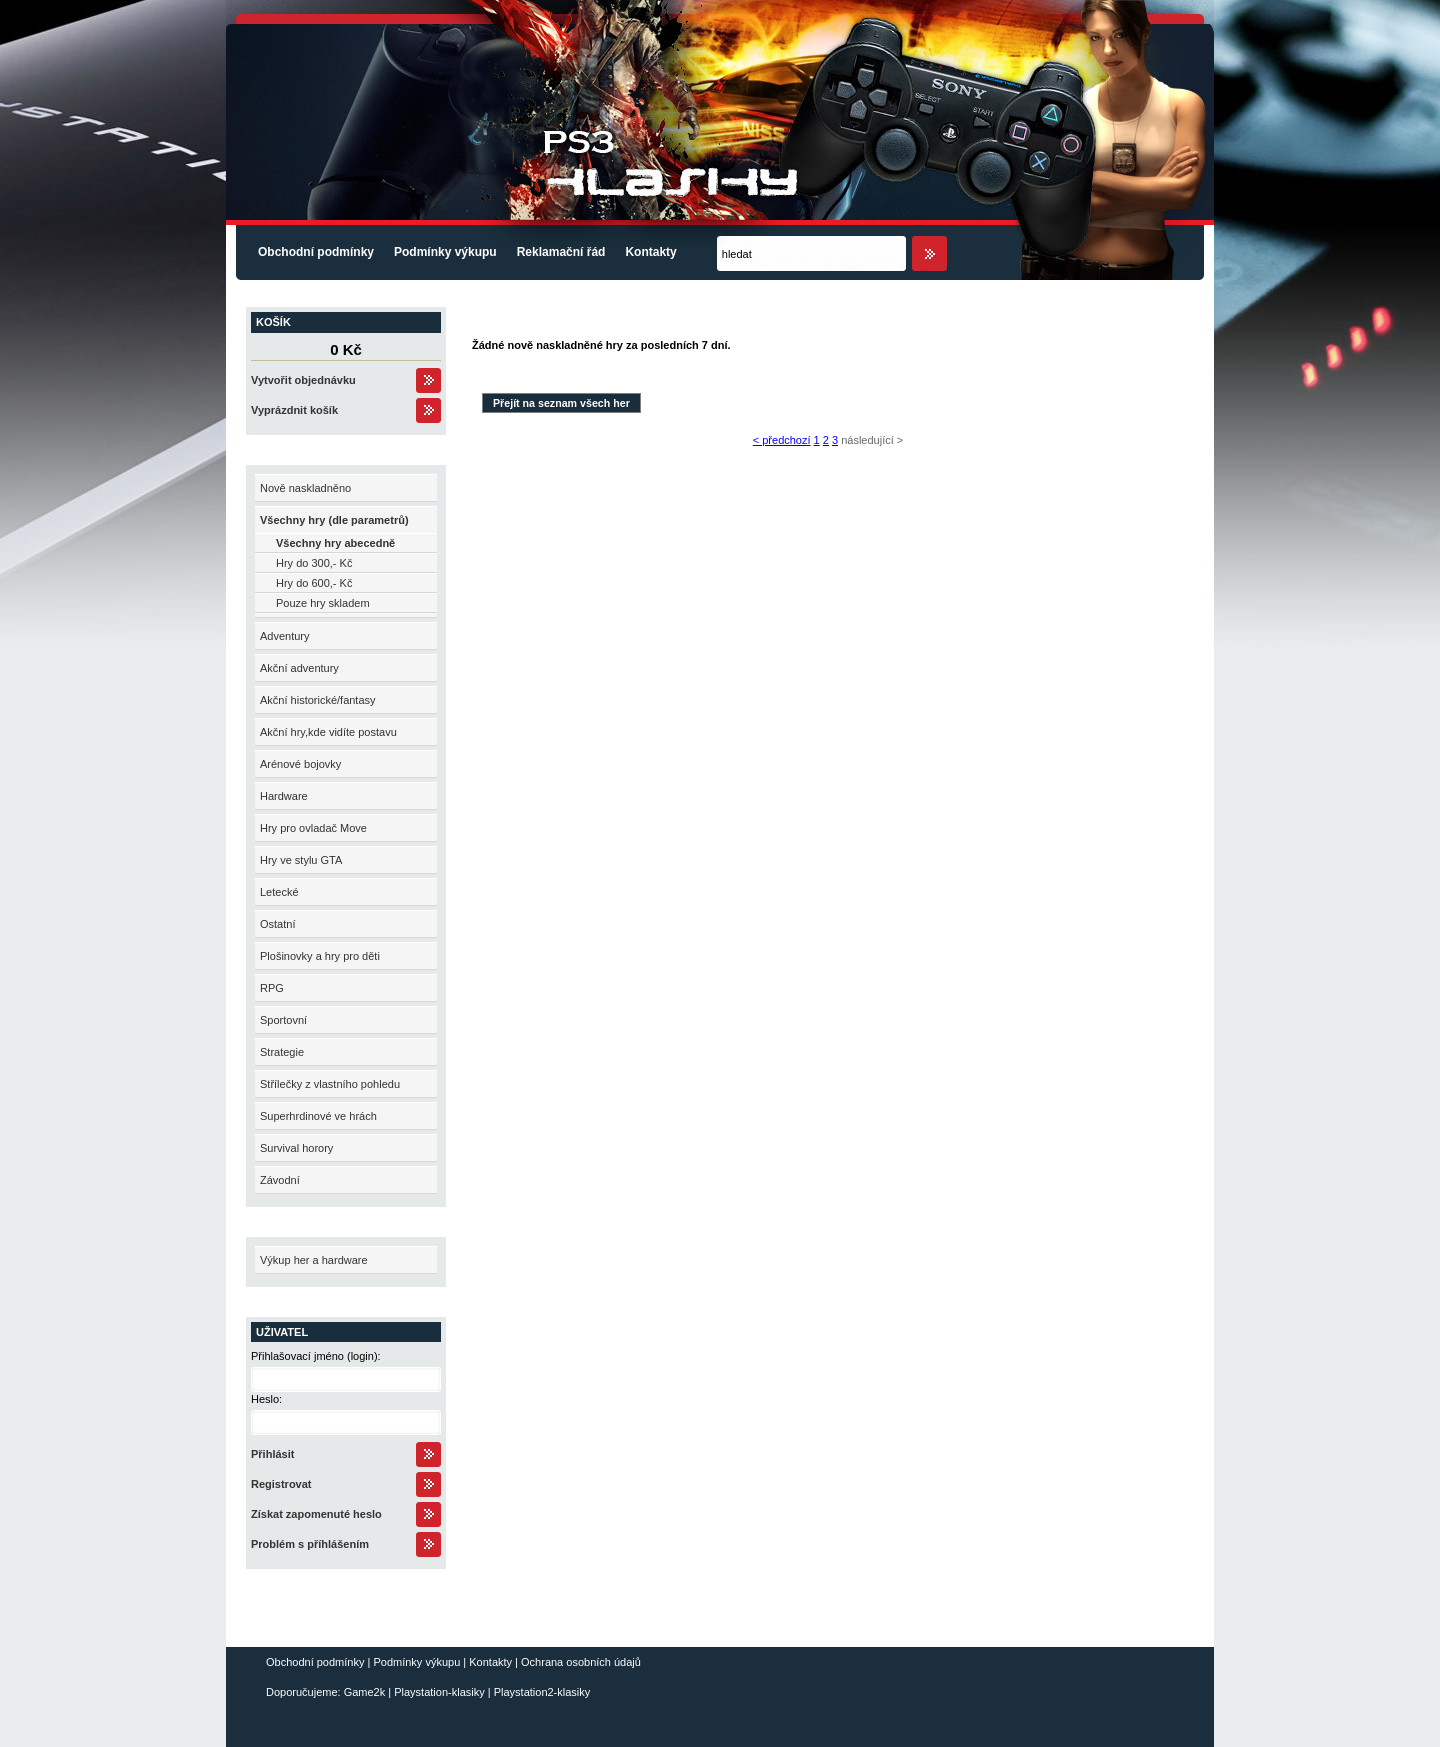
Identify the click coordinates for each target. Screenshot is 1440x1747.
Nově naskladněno (305, 488)
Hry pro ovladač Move (313, 828)
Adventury (285, 636)
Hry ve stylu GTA (301, 860)
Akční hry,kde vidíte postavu (328, 732)
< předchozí (782, 440)
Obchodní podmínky (316, 252)
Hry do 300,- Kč (314, 563)
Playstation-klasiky (439, 1692)
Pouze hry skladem (323, 603)
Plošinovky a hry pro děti (320, 956)
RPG (272, 988)
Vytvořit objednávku (303, 380)
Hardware (284, 796)
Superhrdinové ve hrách (318, 1116)
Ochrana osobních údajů (581, 1662)
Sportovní (283, 1020)
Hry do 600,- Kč (314, 583)
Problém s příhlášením (310, 1544)
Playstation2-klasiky (542, 1692)
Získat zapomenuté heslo (316, 1514)
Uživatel (282, 1332)
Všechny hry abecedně (335, 543)
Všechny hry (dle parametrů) (334, 520)
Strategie (282, 1052)
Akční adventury (299, 668)
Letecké (279, 892)
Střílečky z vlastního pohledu (330, 1084)
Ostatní (277, 924)
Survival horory (296, 1148)
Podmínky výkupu (445, 252)
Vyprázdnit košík (294, 410)
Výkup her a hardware (314, 1260)
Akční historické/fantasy (318, 700)
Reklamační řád (561, 252)
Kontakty (650, 252)
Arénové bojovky (300, 764)
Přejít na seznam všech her (561, 403)
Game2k (365, 1692)
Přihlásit (272, 1454)
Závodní (280, 1180)
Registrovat (281, 1484)
